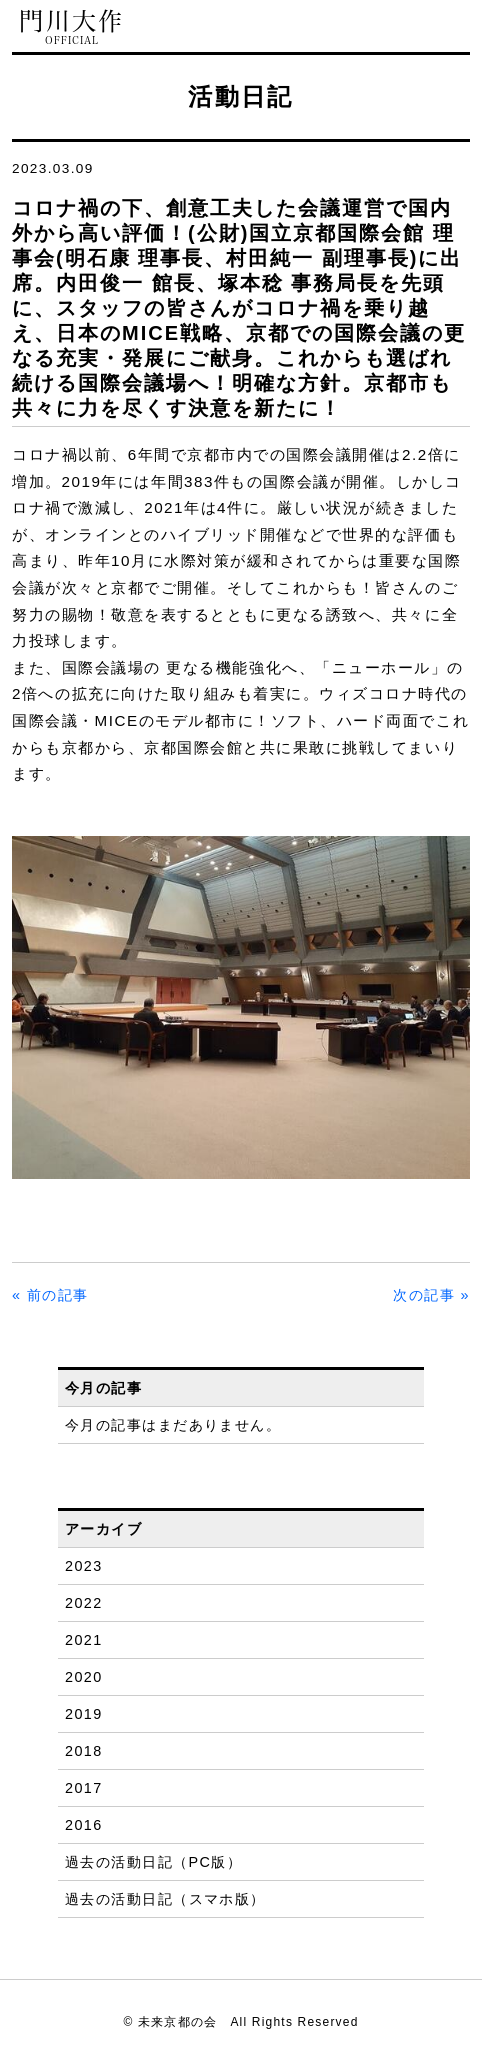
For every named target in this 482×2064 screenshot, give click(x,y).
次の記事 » (431, 1295)
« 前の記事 (50, 1295)
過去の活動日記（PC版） (153, 1862)
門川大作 (72, 27)
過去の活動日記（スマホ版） (165, 1899)
